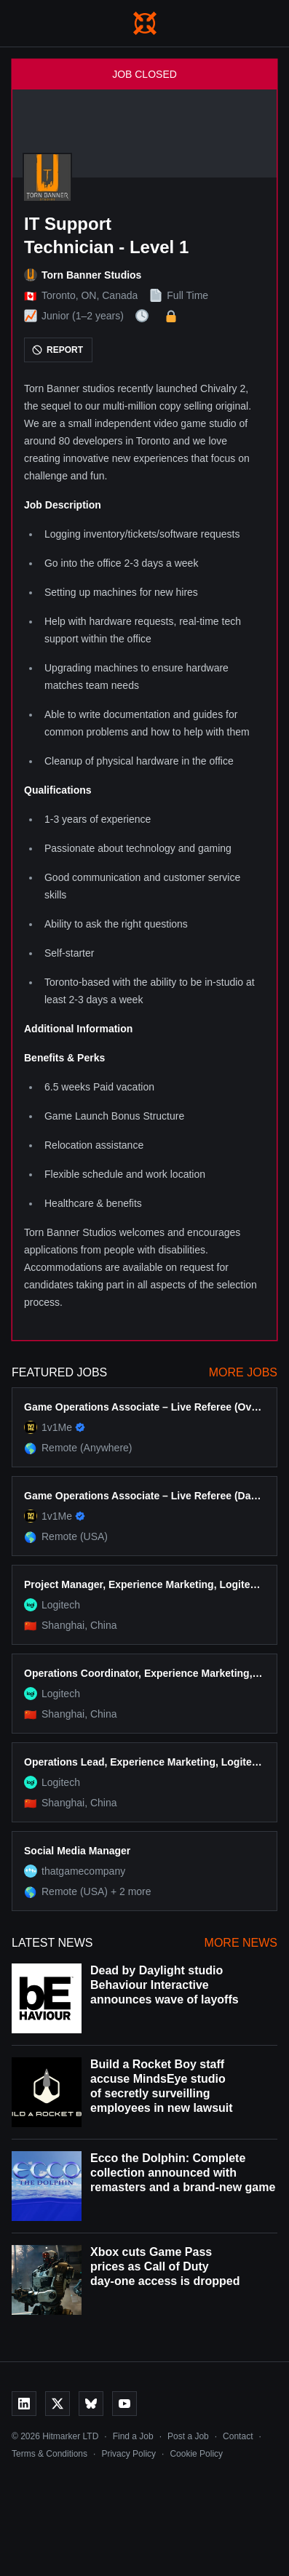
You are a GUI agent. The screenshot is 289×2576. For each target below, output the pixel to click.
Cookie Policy (196, 2454)
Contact (238, 2436)
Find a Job (133, 2436)
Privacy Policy (128, 2454)
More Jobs (243, 1372)
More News (241, 1943)
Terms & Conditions (49, 2454)
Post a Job (188, 2436)
